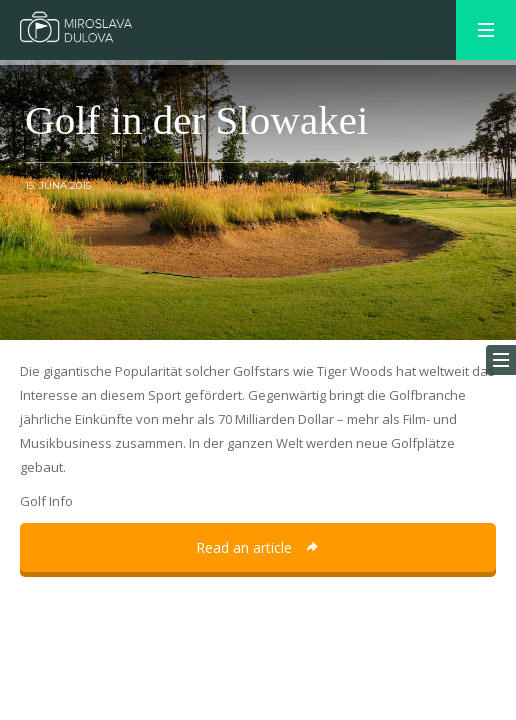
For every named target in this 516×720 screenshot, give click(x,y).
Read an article (258, 547)
